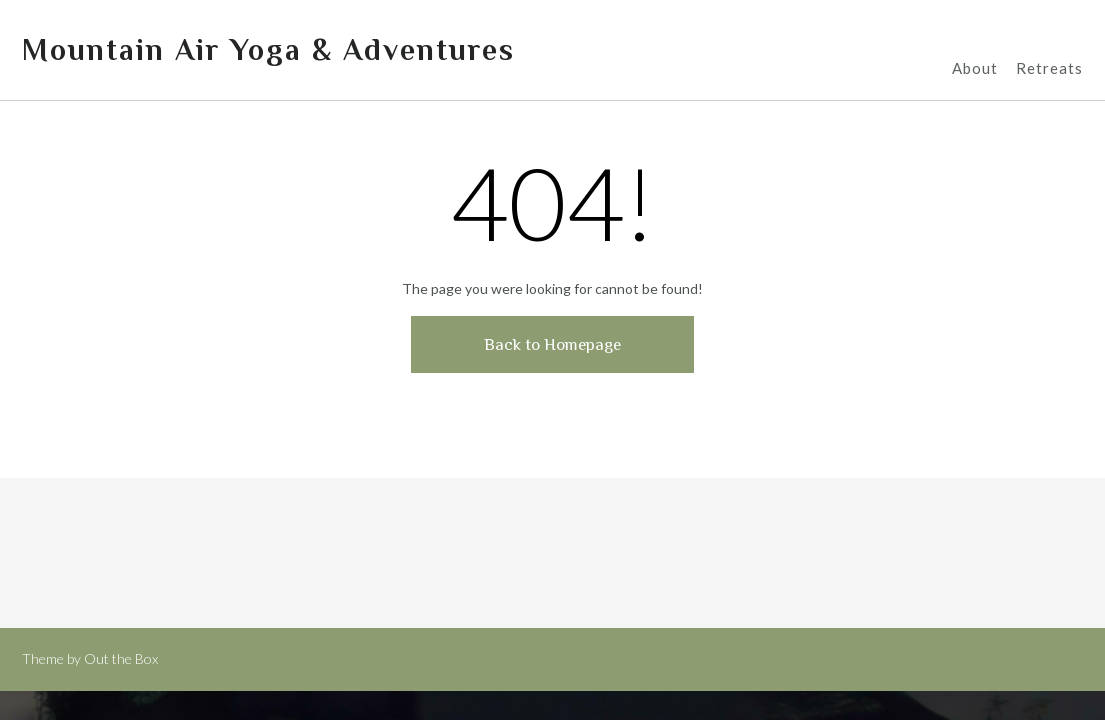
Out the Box (121, 658)
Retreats (1049, 69)
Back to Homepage (552, 344)
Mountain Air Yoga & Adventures (268, 50)
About (975, 69)
